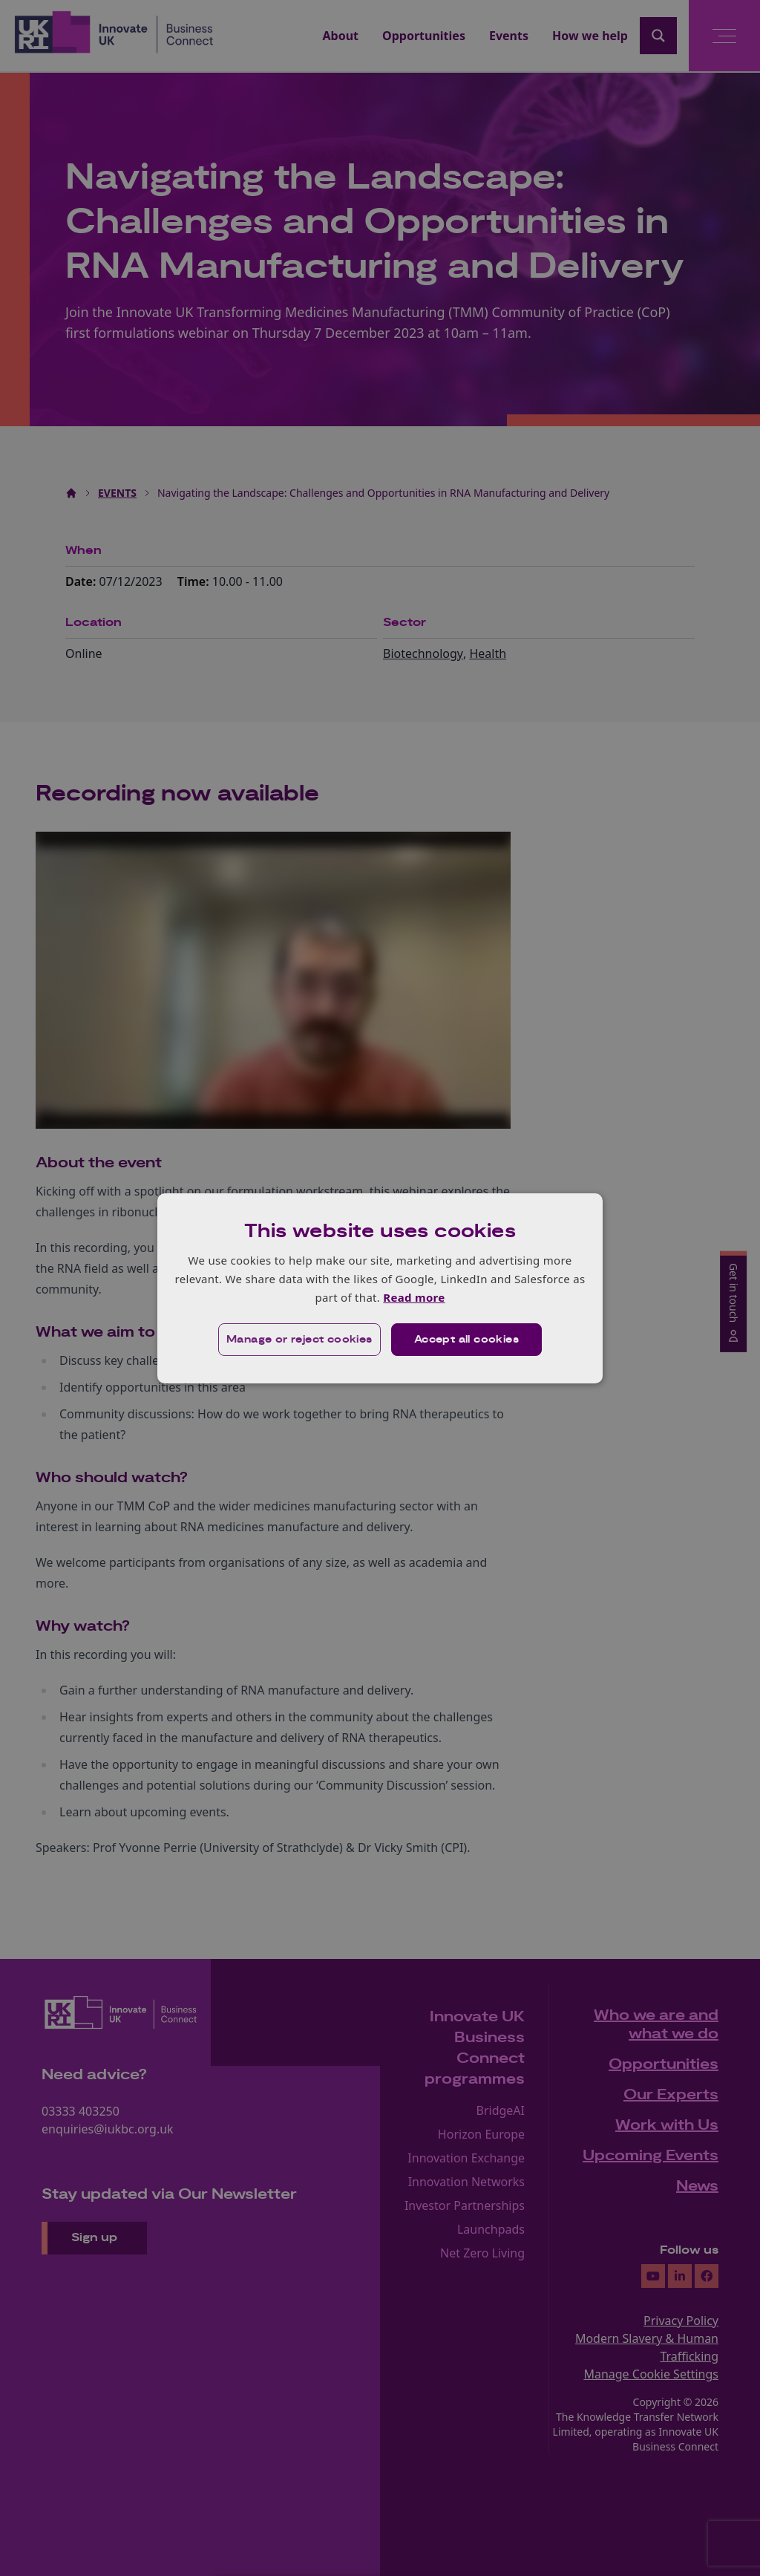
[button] (299, 1339)
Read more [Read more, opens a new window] (414, 1297)
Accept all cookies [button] (466, 1339)
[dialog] (380, 1288)
